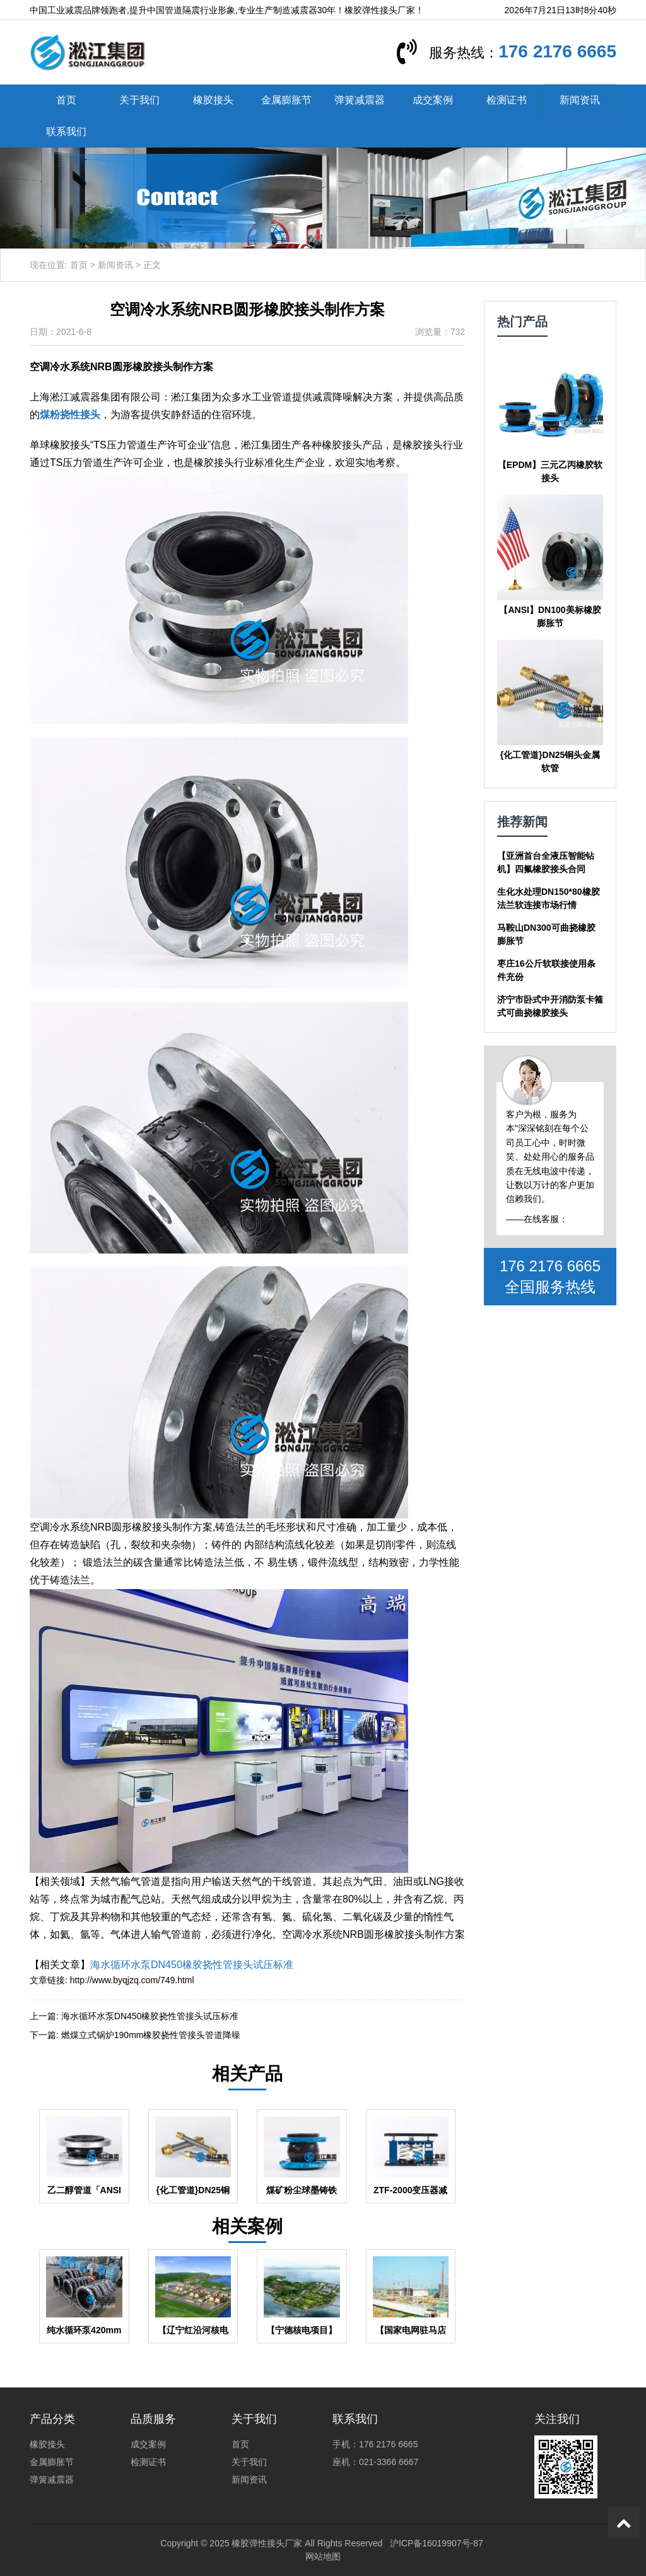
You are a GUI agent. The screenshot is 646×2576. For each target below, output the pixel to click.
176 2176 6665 (557, 51)
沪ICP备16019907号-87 (436, 2543)
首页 (66, 100)
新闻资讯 (580, 100)
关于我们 (139, 100)
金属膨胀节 (286, 100)
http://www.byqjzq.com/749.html (132, 1980)
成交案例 (433, 100)
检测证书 (506, 100)
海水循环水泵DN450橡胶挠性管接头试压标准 (191, 1964)
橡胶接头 (213, 100)
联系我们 (66, 131)
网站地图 (323, 2556)
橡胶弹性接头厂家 (267, 2543)
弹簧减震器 (359, 100)
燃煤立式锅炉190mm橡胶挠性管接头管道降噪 (151, 2035)
